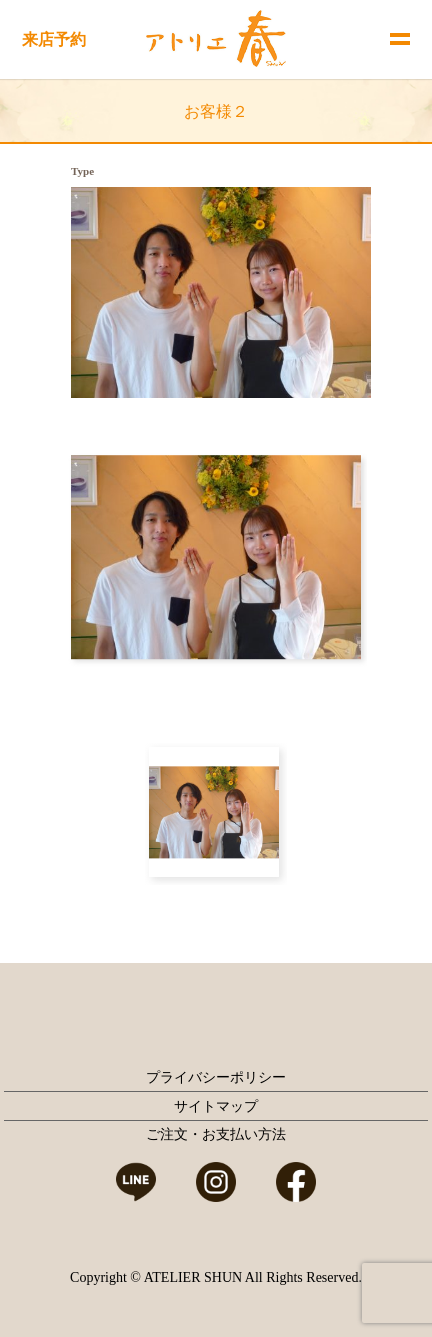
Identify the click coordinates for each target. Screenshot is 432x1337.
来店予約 (54, 39)
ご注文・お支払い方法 (216, 1134)
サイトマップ (216, 1106)
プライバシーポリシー (216, 1077)
